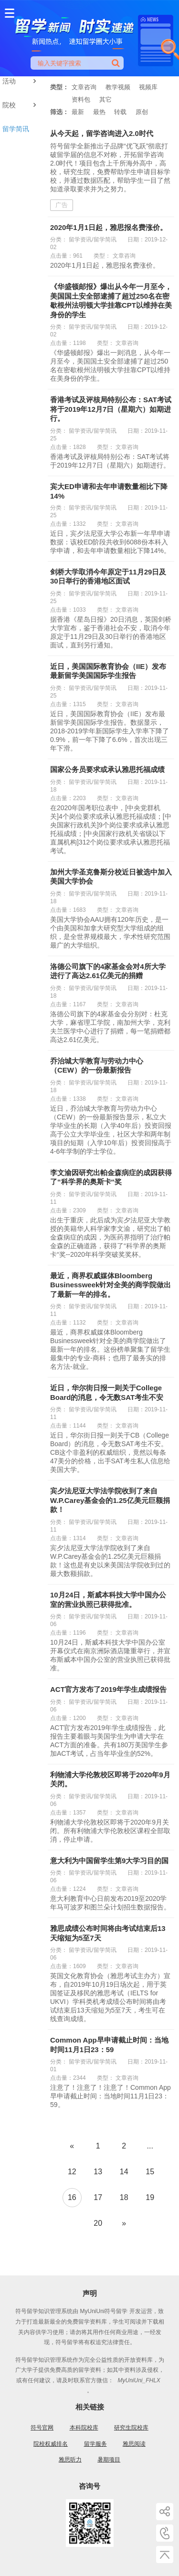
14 (124, 2172)
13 (98, 2172)
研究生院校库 (131, 2427)
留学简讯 (15, 129)
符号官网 (42, 2427)
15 (150, 2172)
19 (150, 2197)
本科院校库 (84, 2427)
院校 (20, 105)
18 (124, 2197)
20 (98, 2223)
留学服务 (95, 2443)
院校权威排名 (50, 2443)
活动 (20, 81)
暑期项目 (108, 2459)
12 (72, 2172)
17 (98, 2197)
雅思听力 (70, 2459)
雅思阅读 (134, 2443)
